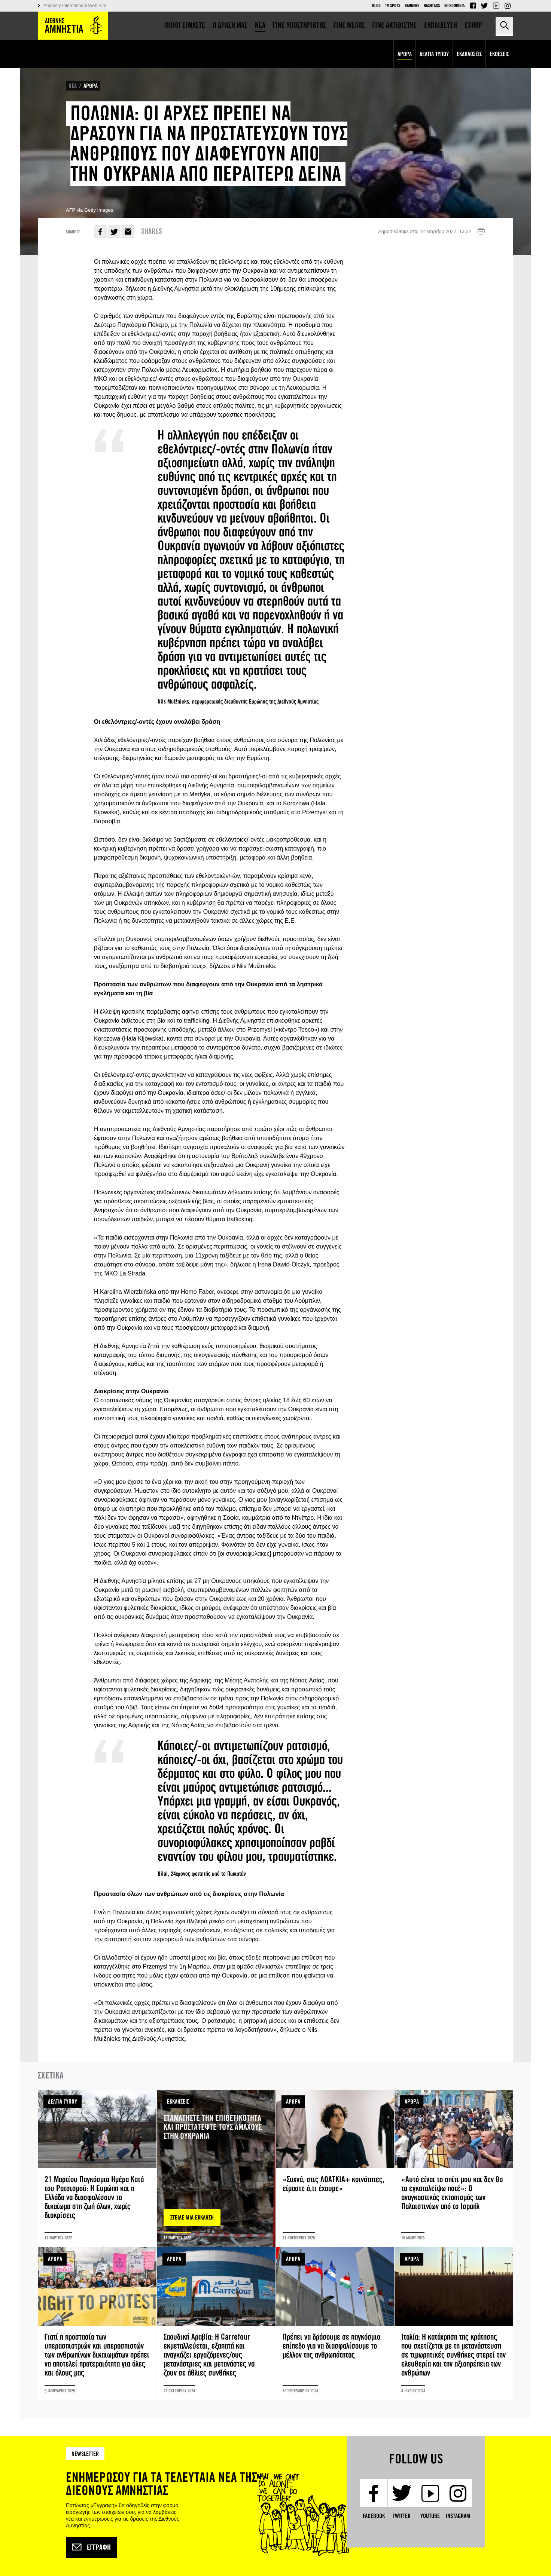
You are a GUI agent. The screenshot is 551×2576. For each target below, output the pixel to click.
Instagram (507, 5)
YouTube (496, 5)
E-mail (128, 231)
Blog (376, 5)
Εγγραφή (91, 2547)
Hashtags (432, 5)
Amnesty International (73, 26)
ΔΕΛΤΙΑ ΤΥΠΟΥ (62, 2101)
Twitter (484, 5)
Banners (412, 5)
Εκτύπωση (481, 232)
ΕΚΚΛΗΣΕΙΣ (178, 2101)
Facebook (472, 5)
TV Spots (392, 5)
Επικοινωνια (454, 5)
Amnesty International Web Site (74, 5)
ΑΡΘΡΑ (90, 85)
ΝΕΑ (73, 85)
